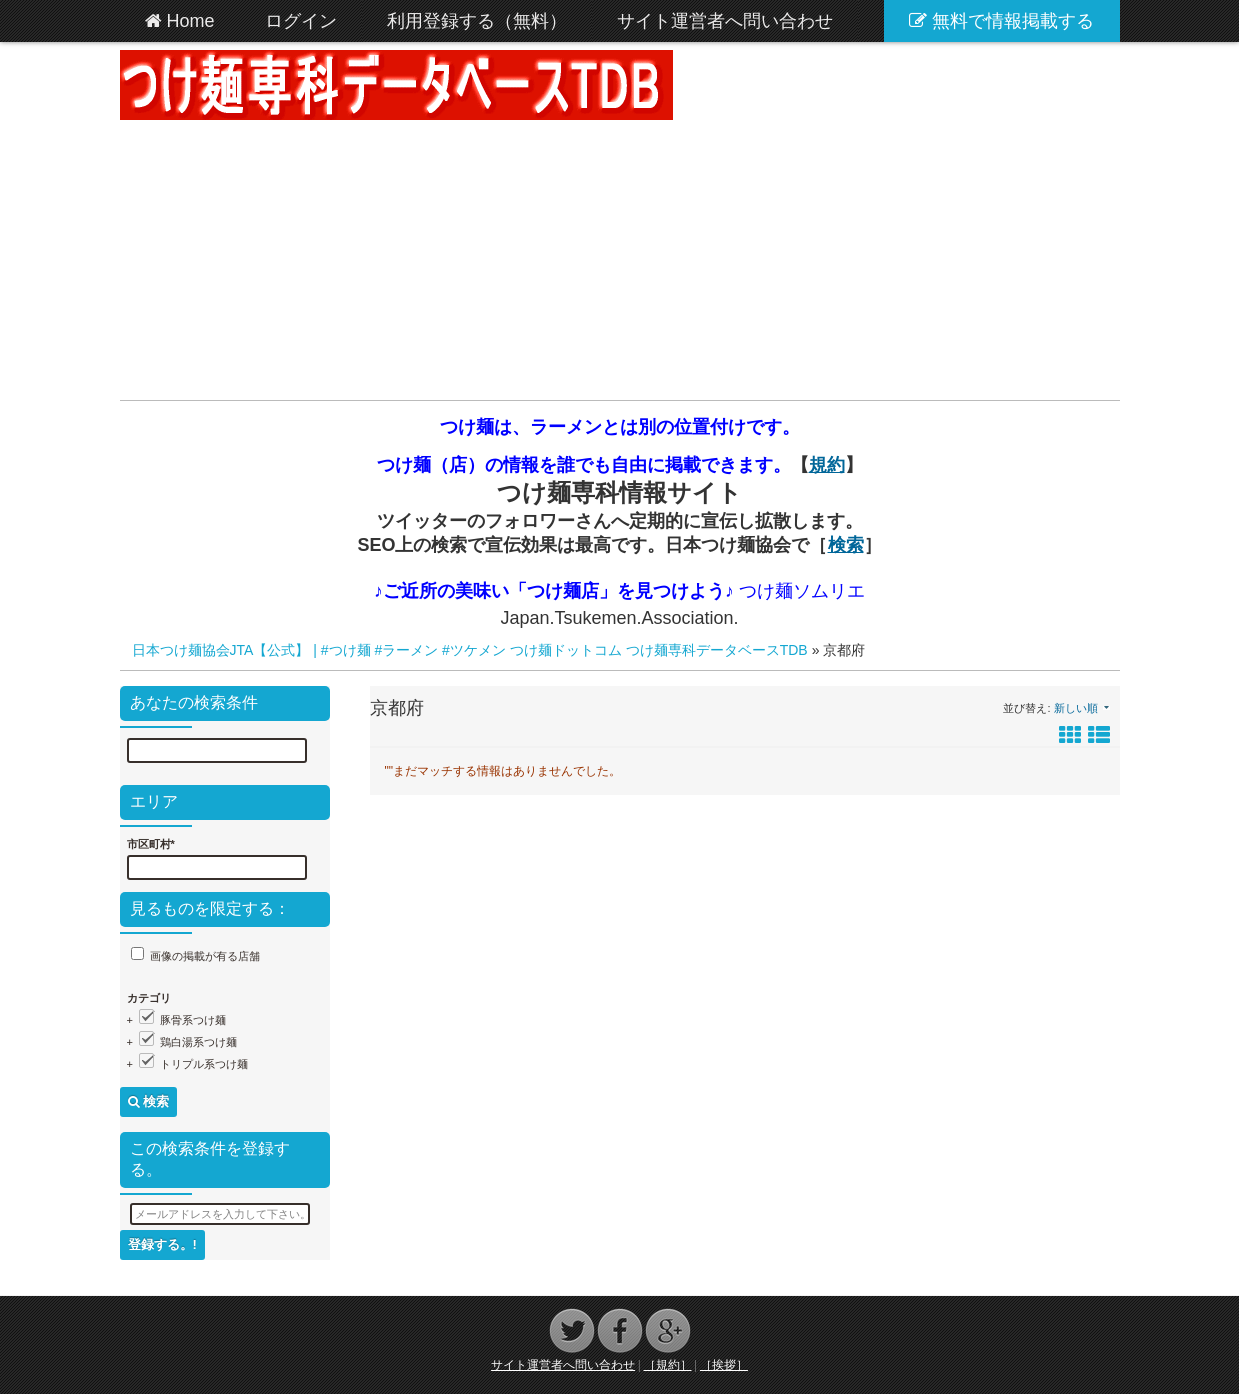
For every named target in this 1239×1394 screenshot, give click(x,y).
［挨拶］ (724, 1365)
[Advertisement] (620, 260)
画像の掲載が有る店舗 (205, 956)
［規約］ (668, 1365)
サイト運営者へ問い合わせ (563, 1365)
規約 (827, 465)
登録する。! (162, 1244)
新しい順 (1076, 708)
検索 (846, 545)
